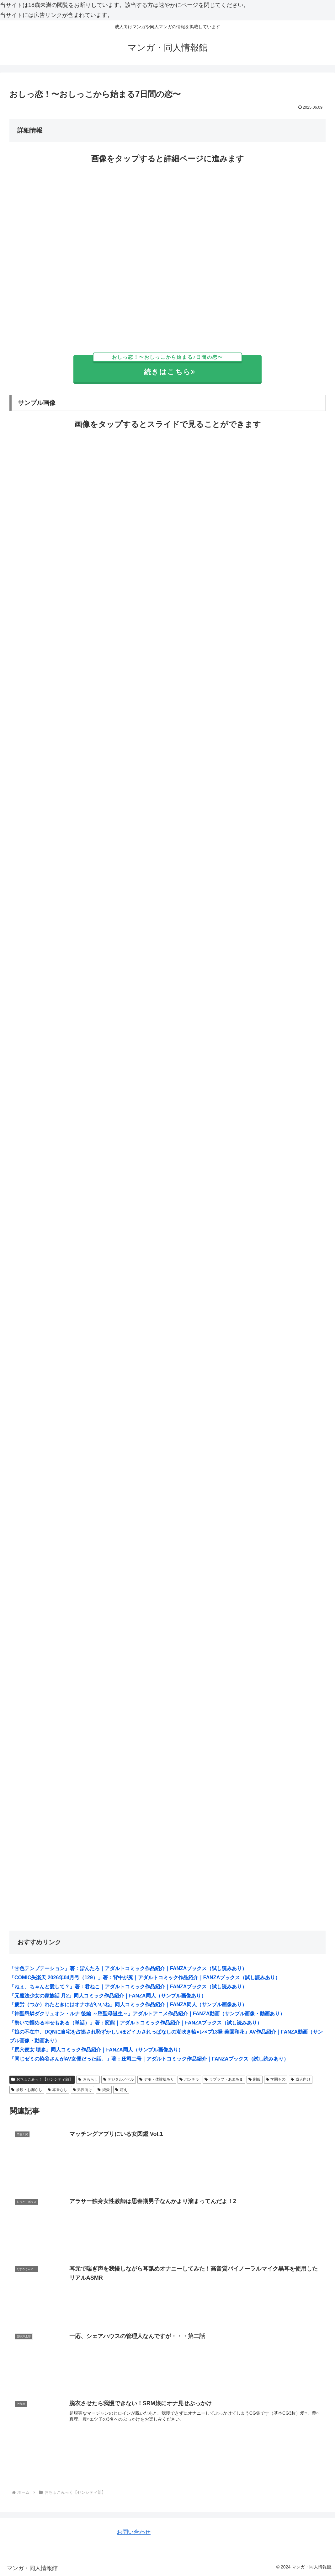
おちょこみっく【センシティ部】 (42, 2079)
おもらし (88, 2079)
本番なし (57, 2090)
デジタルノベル (118, 2079)
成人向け (301, 2079)
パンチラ (189, 2079)
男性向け (83, 2090)
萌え (121, 2090)
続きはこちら (167, 365)
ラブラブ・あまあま (224, 2079)
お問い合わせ (134, 2532)
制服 (254, 2079)
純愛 (104, 2090)
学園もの (276, 2079)
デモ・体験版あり (156, 2079)
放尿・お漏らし (26, 2090)
